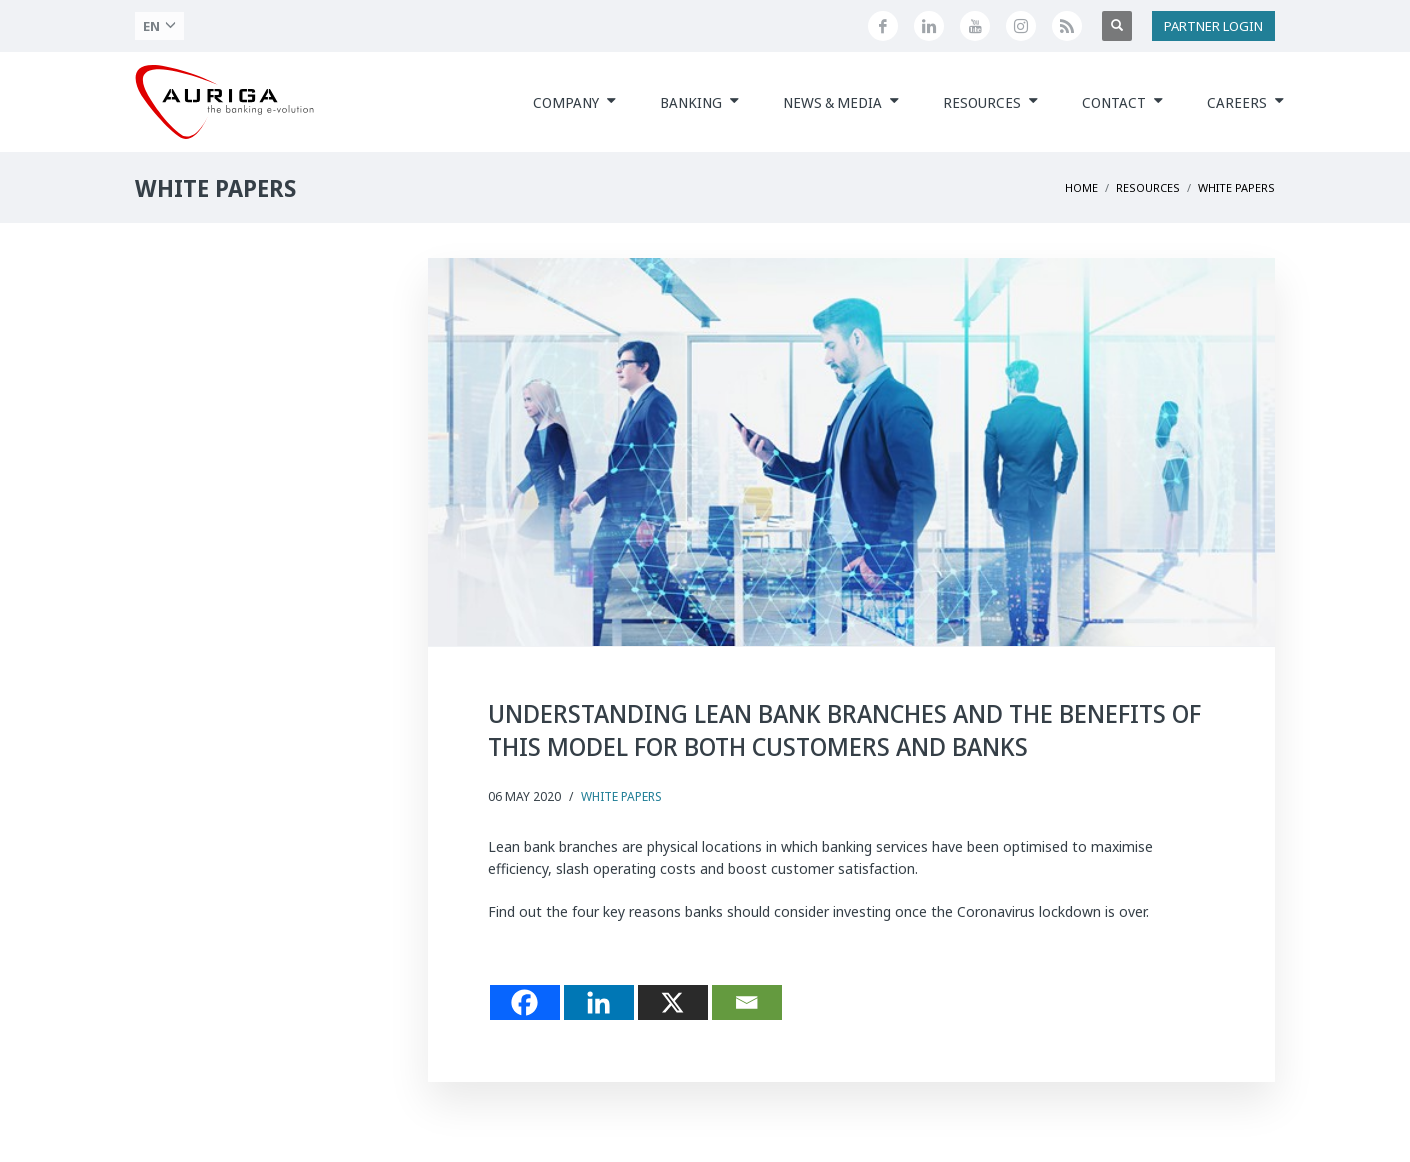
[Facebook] (525, 1002)
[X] (673, 1002)
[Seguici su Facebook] (883, 26)
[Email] (747, 1002)
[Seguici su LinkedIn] (929, 26)
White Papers (621, 796)
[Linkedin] (599, 1002)
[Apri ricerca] (1117, 26)
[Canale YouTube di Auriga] (975, 26)
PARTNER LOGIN (1213, 26)
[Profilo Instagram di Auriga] (1021, 26)
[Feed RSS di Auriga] (1067, 26)
